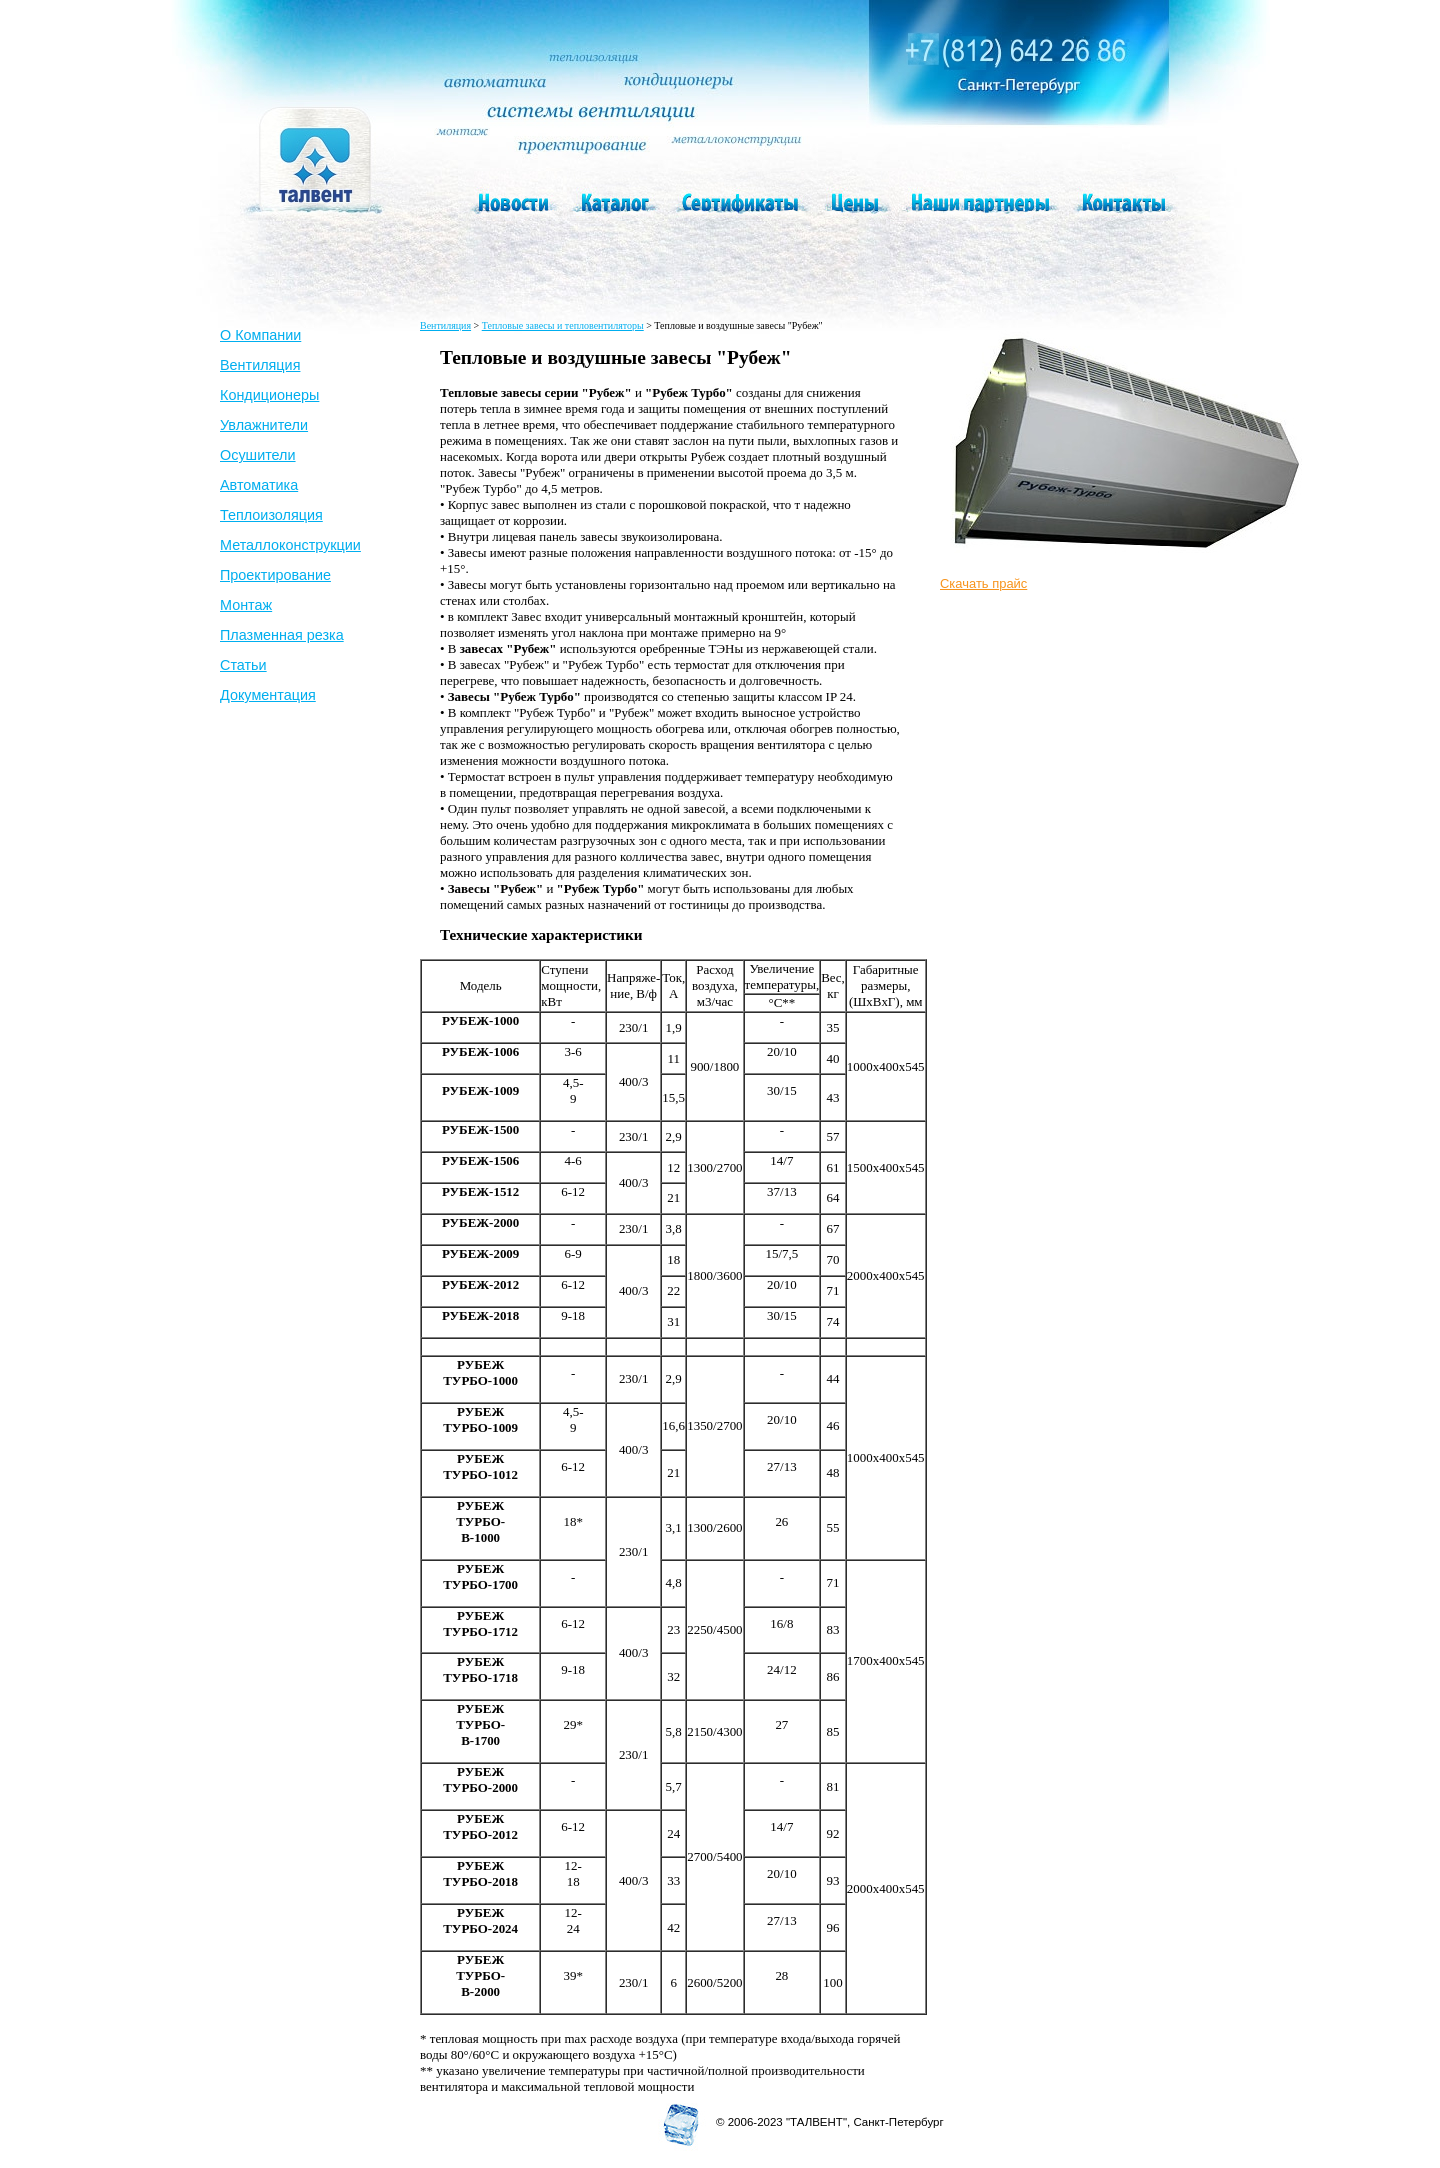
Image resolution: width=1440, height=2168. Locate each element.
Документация (268, 695)
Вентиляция (260, 365)
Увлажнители (264, 425)
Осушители (258, 455)
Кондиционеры (269, 395)
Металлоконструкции (290, 545)
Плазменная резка (282, 635)
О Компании (260, 335)
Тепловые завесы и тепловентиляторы (563, 325)
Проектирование (275, 575)
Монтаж (246, 605)
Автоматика (259, 485)
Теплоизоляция (271, 515)
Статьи (243, 665)
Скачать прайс (983, 583)
